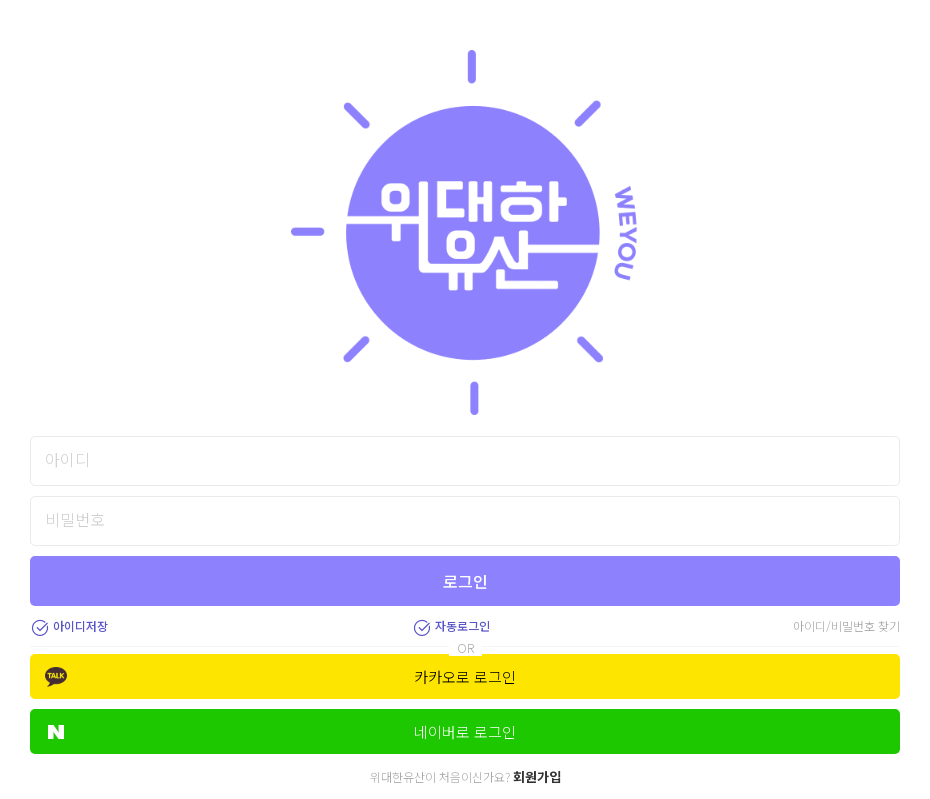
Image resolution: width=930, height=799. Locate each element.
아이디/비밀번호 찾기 (846, 625)
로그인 (465, 581)
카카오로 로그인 (280, 676)
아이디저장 (69, 625)
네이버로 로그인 (282, 731)
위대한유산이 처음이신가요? (465, 776)
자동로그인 (451, 625)
